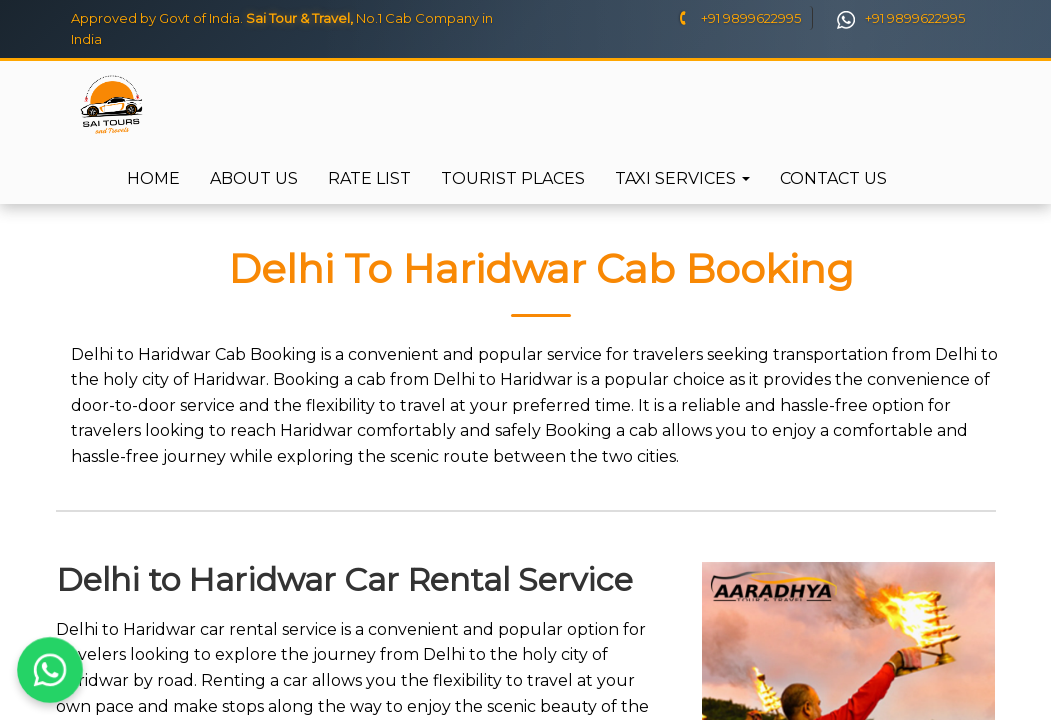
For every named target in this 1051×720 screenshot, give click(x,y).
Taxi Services (682, 178)
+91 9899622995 (738, 18)
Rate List (369, 178)
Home (153, 178)
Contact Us (833, 178)
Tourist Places (513, 178)
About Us (254, 178)
